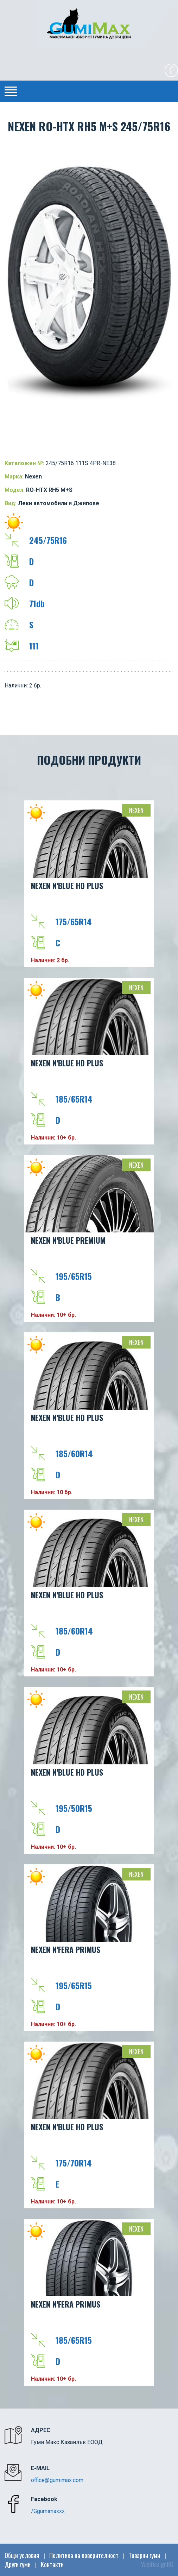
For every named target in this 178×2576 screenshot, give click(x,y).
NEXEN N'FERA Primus (65, 1949)
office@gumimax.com (57, 2480)
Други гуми (18, 2564)
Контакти (52, 2564)
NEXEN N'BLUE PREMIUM (68, 1240)
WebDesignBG (157, 2564)
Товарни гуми (144, 2555)
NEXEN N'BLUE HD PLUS (67, 885)
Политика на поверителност (84, 2555)
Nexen (136, 810)
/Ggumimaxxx (48, 2511)
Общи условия (22, 2555)
